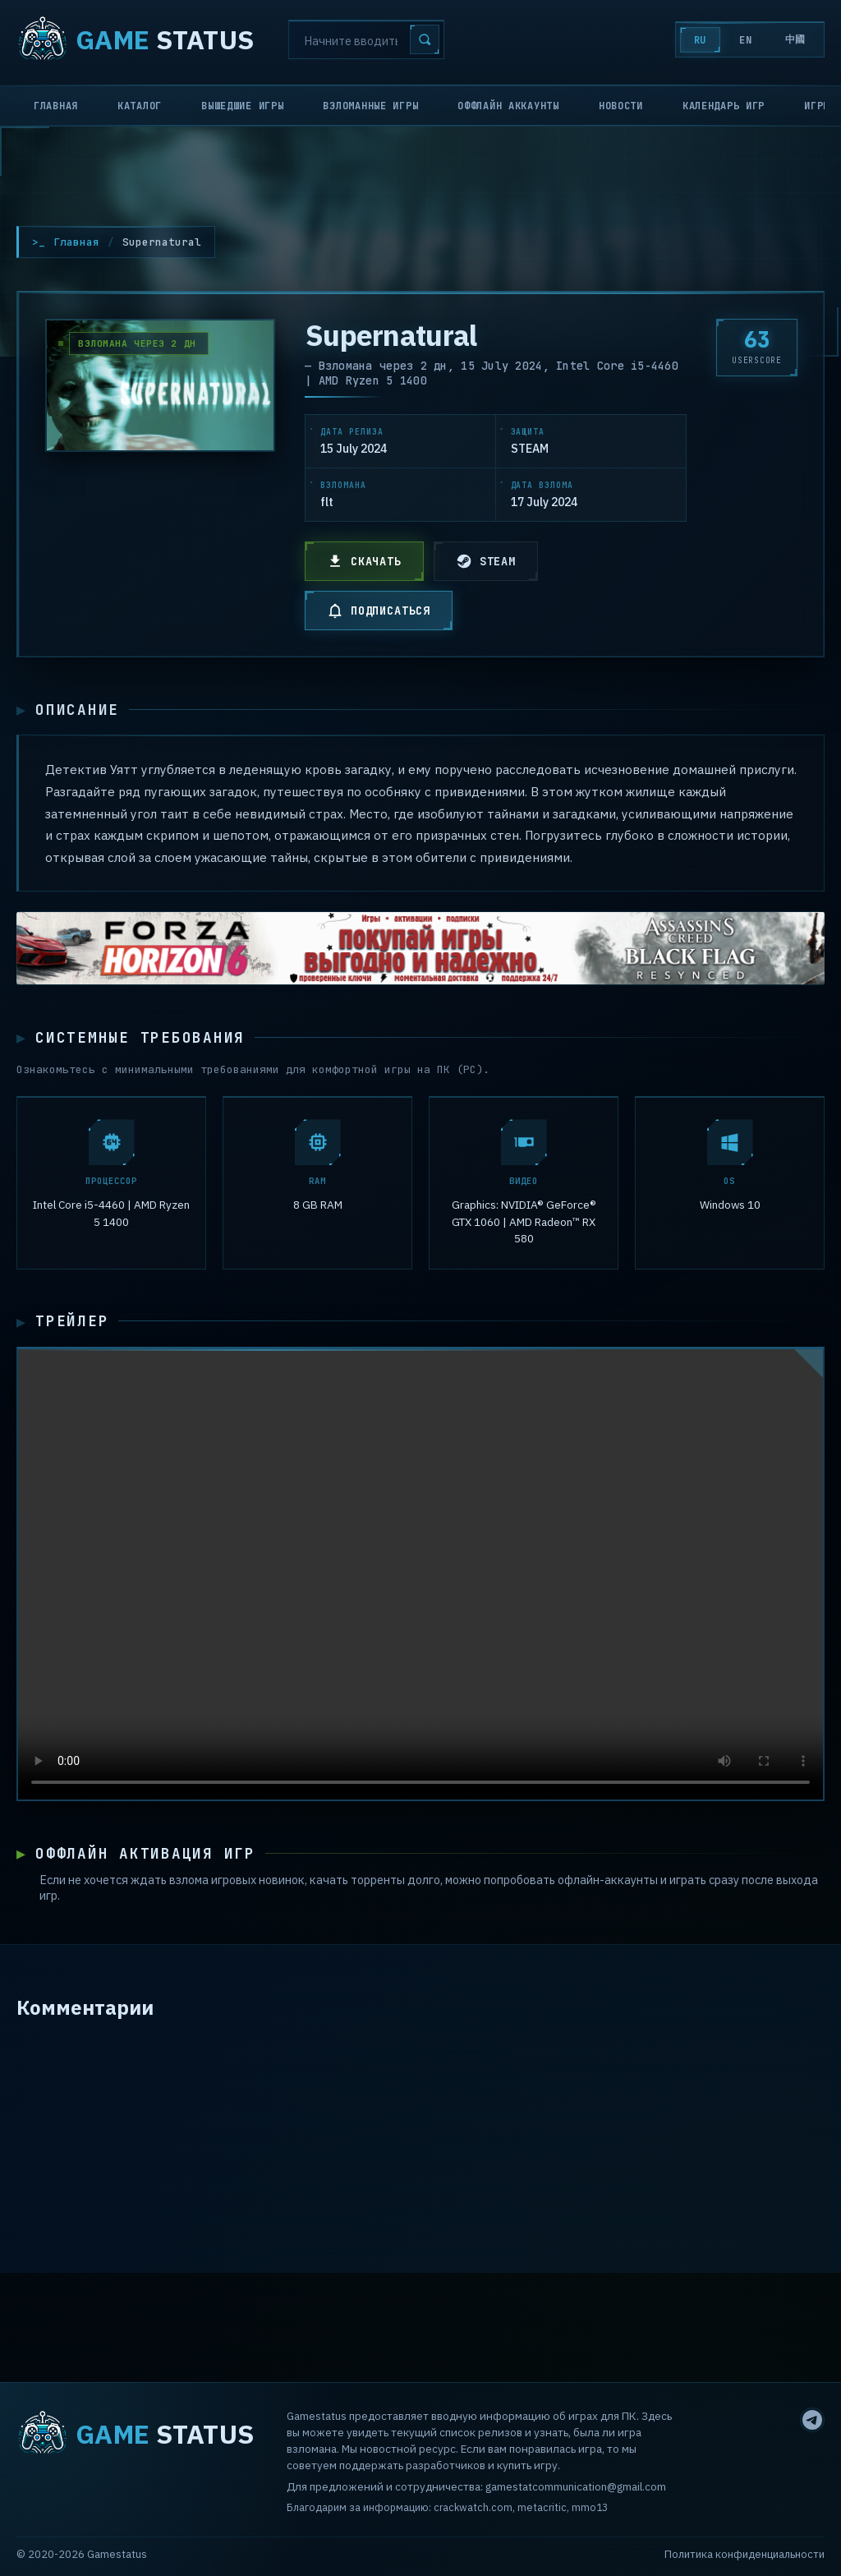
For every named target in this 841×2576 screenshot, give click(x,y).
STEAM (486, 561)
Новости (621, 106)
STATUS (135, 39)
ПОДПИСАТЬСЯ (378, 610)
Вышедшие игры (242, 106)
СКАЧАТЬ (364, 561)
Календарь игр (723, 106)
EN (745, 40)
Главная (56, 106)
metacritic (542, 2507)
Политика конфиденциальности (744, 2554)
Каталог (139, 106)
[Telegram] (812, 2420)
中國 (795, 39)
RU (700, 40)
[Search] (366, 39)
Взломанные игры (370, 106)
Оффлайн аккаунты (508, 106)
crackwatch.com (473, 2507)
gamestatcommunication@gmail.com (575, 2486)
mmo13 (590, 2507)
